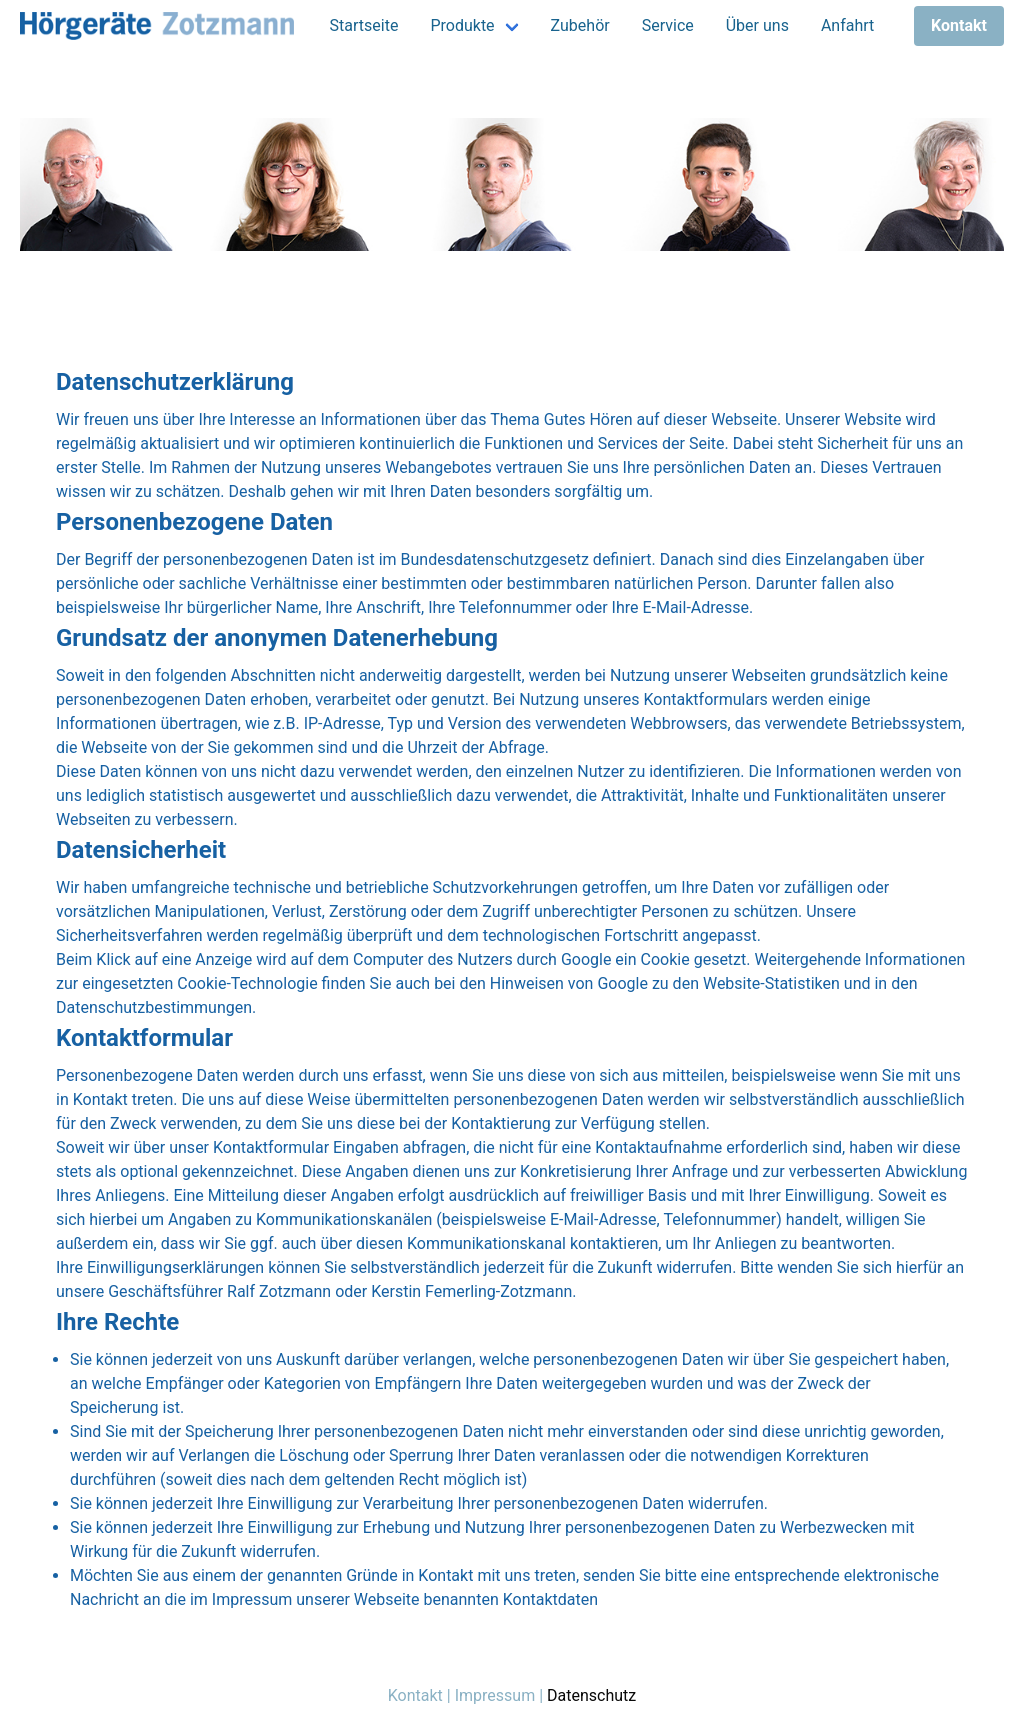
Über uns (757, 25)
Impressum (495, 1695)
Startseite (364, 25)
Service (668, 25)
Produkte (462, 25)
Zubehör (580, 25)
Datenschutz (591, 1695)
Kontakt (415, 1695)
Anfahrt (847, 25)
